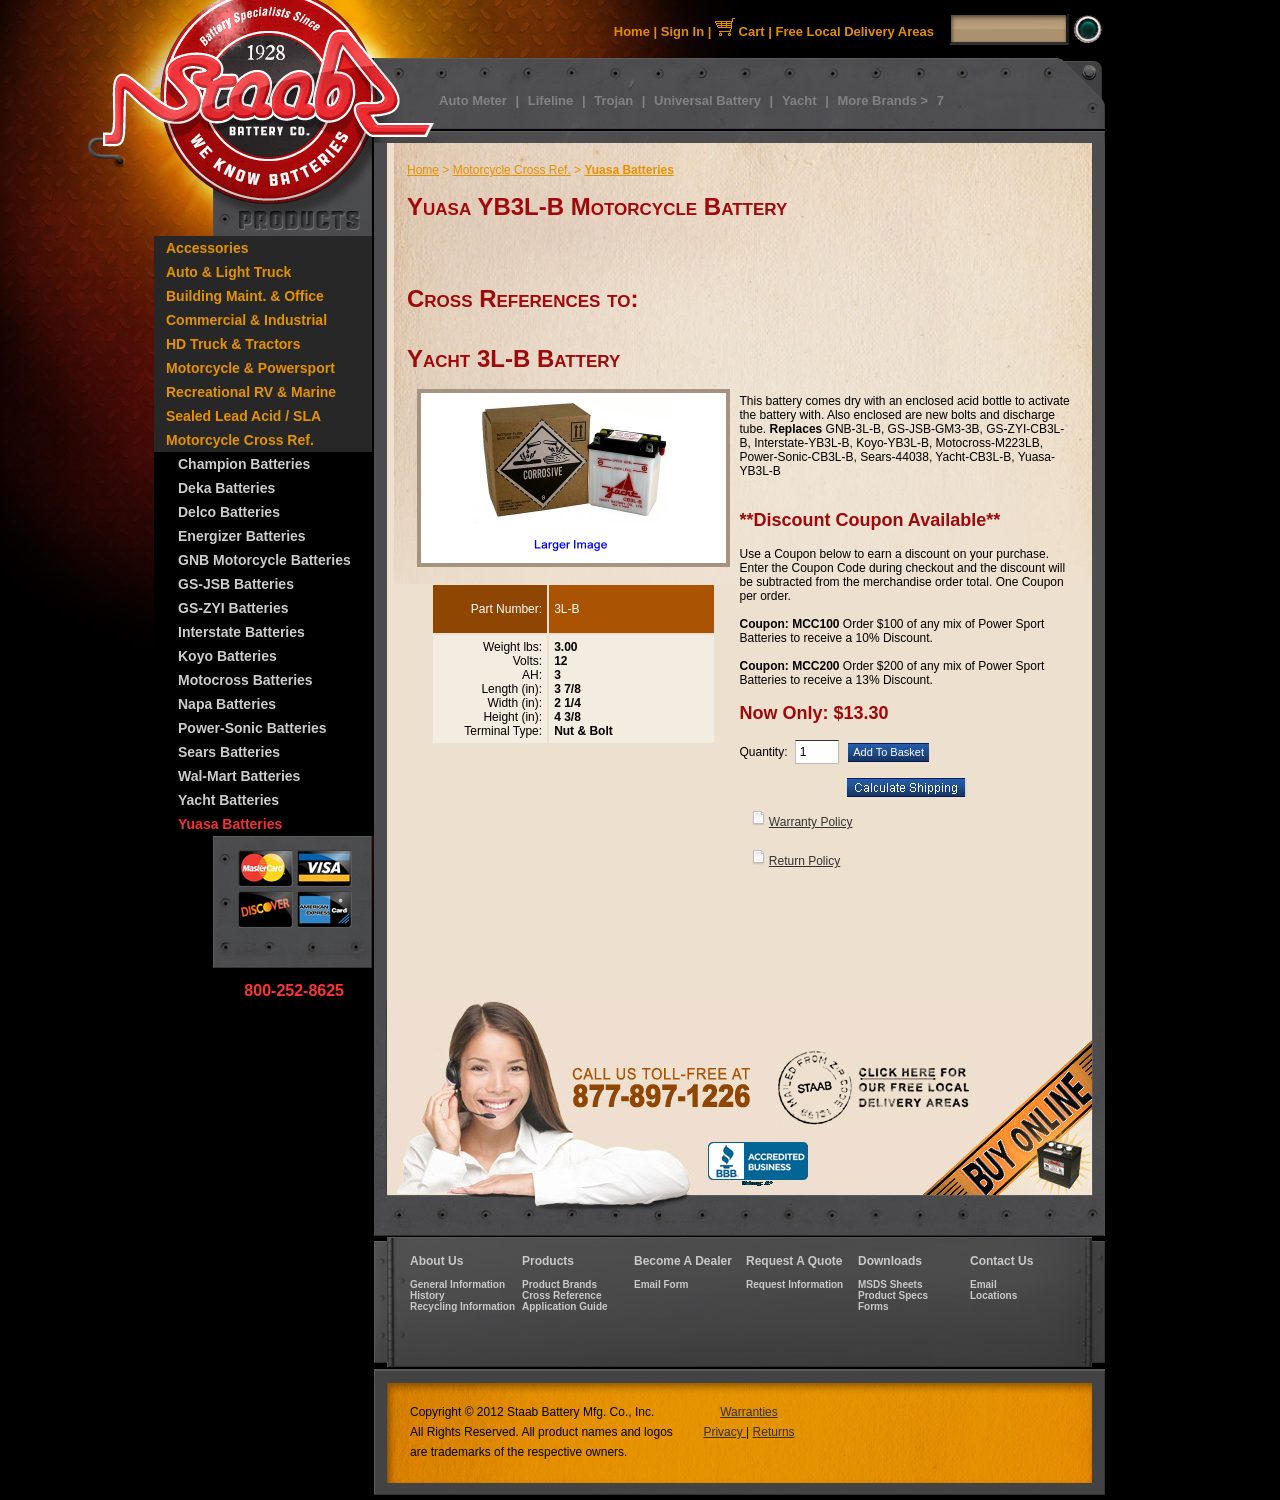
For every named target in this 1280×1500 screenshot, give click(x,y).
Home (632, 31)
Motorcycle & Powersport (250, 368)
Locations (993, 1295)
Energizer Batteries (242, 536)
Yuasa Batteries (230, 824)
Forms (873, 1306)
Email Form (661, 1284)
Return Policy (804, 861)
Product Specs (893, 1295)
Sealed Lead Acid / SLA (243, 416)
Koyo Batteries (227, 656)
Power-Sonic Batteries (252, 728)
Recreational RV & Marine (251, 392)
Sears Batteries (229, 752)
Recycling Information (462, 1306)
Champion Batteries (244, 464)
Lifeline (551, 100)
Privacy (724, 1432)
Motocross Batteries (245, 680)
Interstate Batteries (241, 632)
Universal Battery (707, 100)
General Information (457, 1284)
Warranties (749, 1412)
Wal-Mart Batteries (239, 776)
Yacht (799, 100)
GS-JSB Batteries (236, 584)
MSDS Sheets (890, 1284)
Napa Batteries (227, 704)
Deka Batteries (226, 488)
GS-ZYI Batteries (233, 608)
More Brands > (882, 100)
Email (983, 1284)
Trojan (613, 100)
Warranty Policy (811, 822)
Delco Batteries (229, 512)
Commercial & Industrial (246, 320)
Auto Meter (473, 100)
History (427, 1295)
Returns (774, 1432)
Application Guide (565, 1306)
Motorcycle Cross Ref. (240, 440)
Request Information (794, 1284)
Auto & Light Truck (228, 272)
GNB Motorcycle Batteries (264, 560)
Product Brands (559, 1284)
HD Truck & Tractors (233, 344)
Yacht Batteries (228, 800)
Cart (740, 31)
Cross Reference (561, 1295)
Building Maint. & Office (245, 296)
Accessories (207, 248)
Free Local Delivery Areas (855, 31)
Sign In (682, 31)
